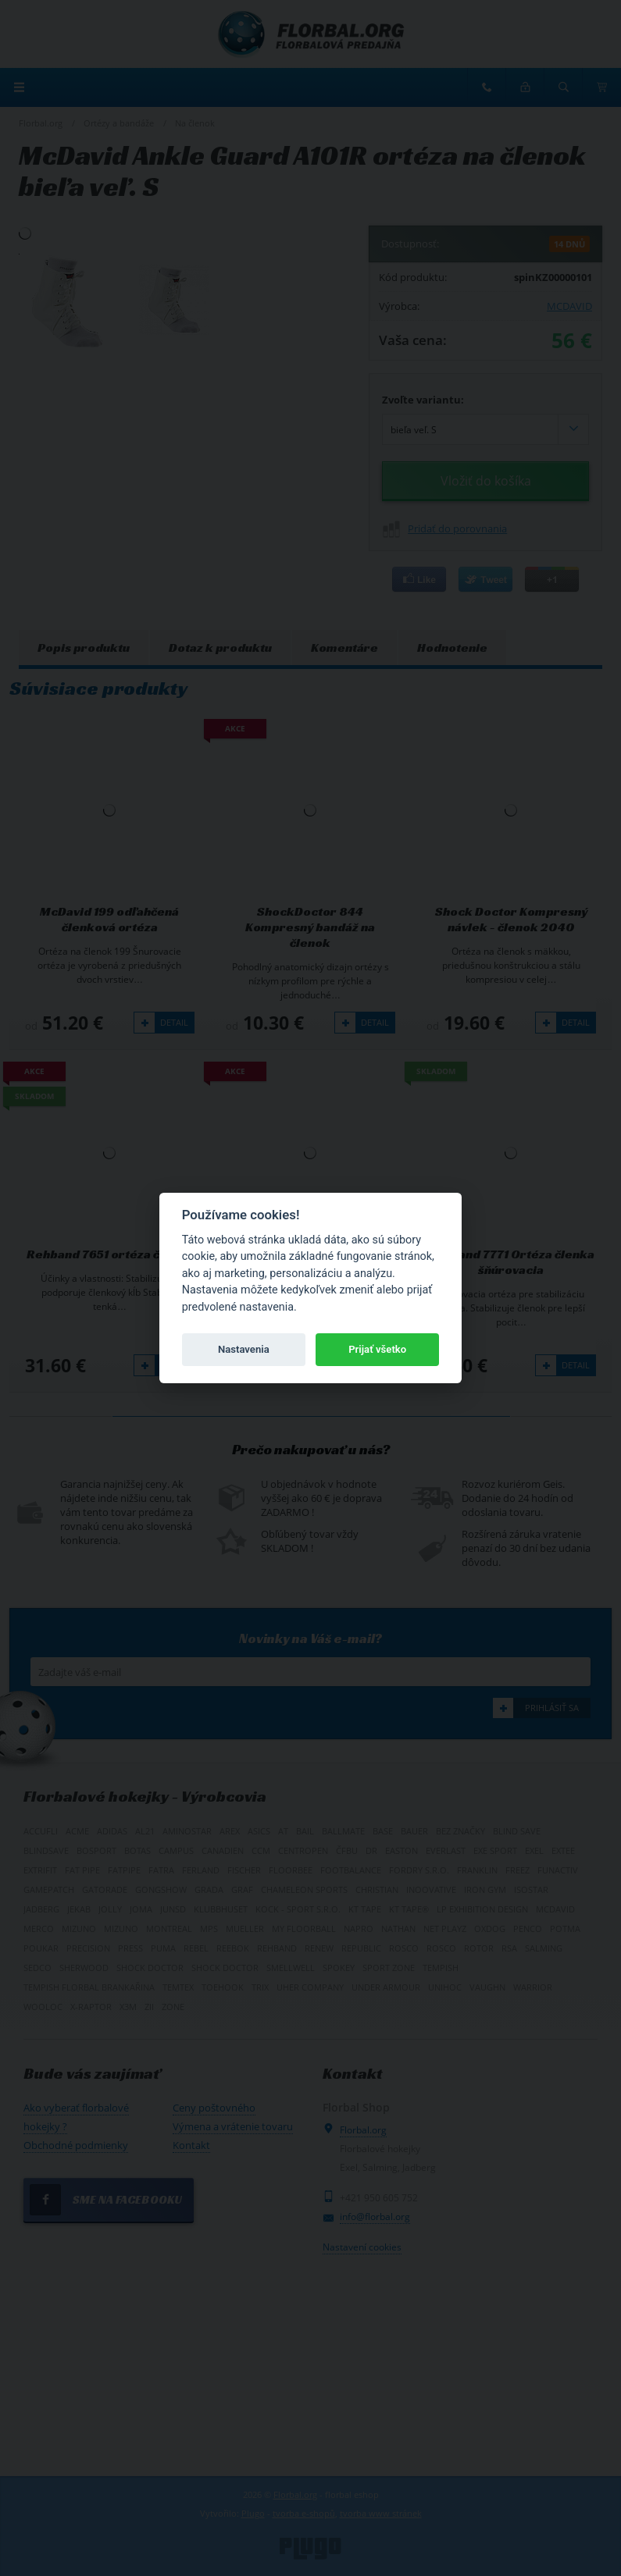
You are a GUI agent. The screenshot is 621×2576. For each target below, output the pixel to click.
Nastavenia (243, 1349)
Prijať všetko (377, 1349)
